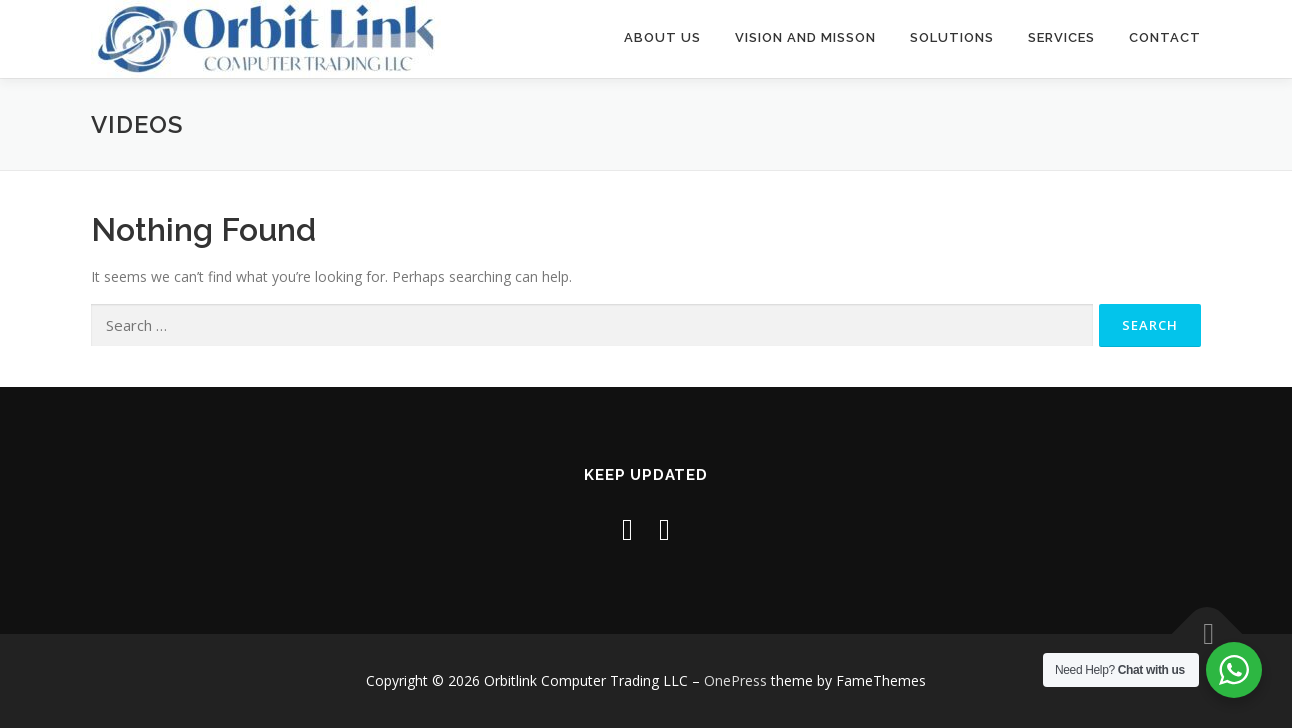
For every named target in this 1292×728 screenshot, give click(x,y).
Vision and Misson (805, 37)
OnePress (735, 680)
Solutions (952, 37)
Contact (1165, 37)
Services (1061, 37)
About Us (662, 37)
